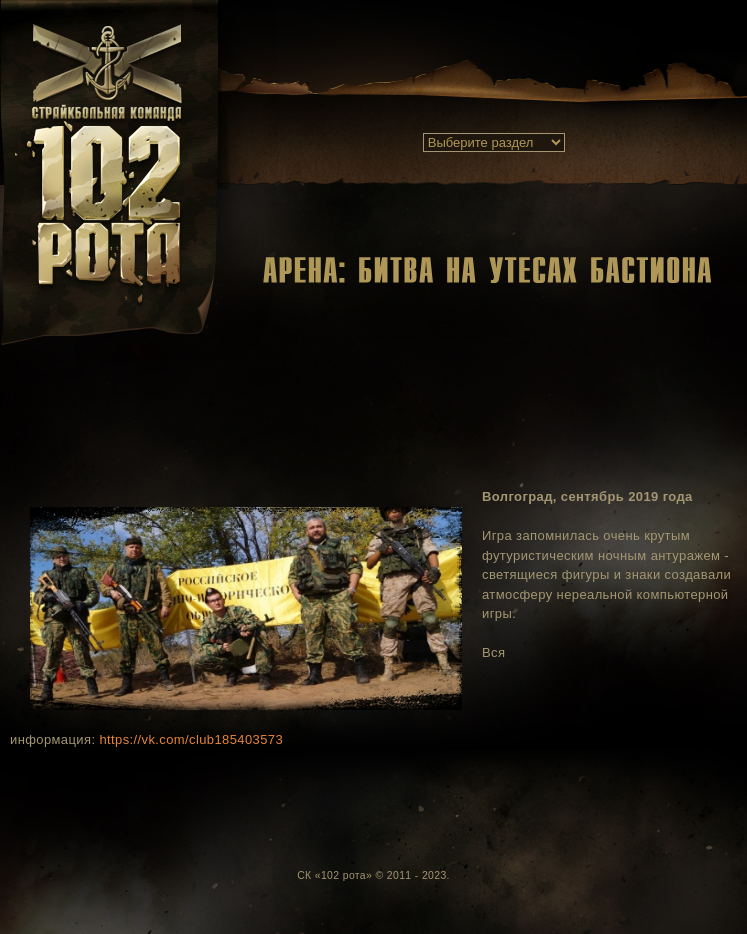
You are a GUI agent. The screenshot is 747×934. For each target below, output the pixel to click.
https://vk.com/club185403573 (191, 739)
